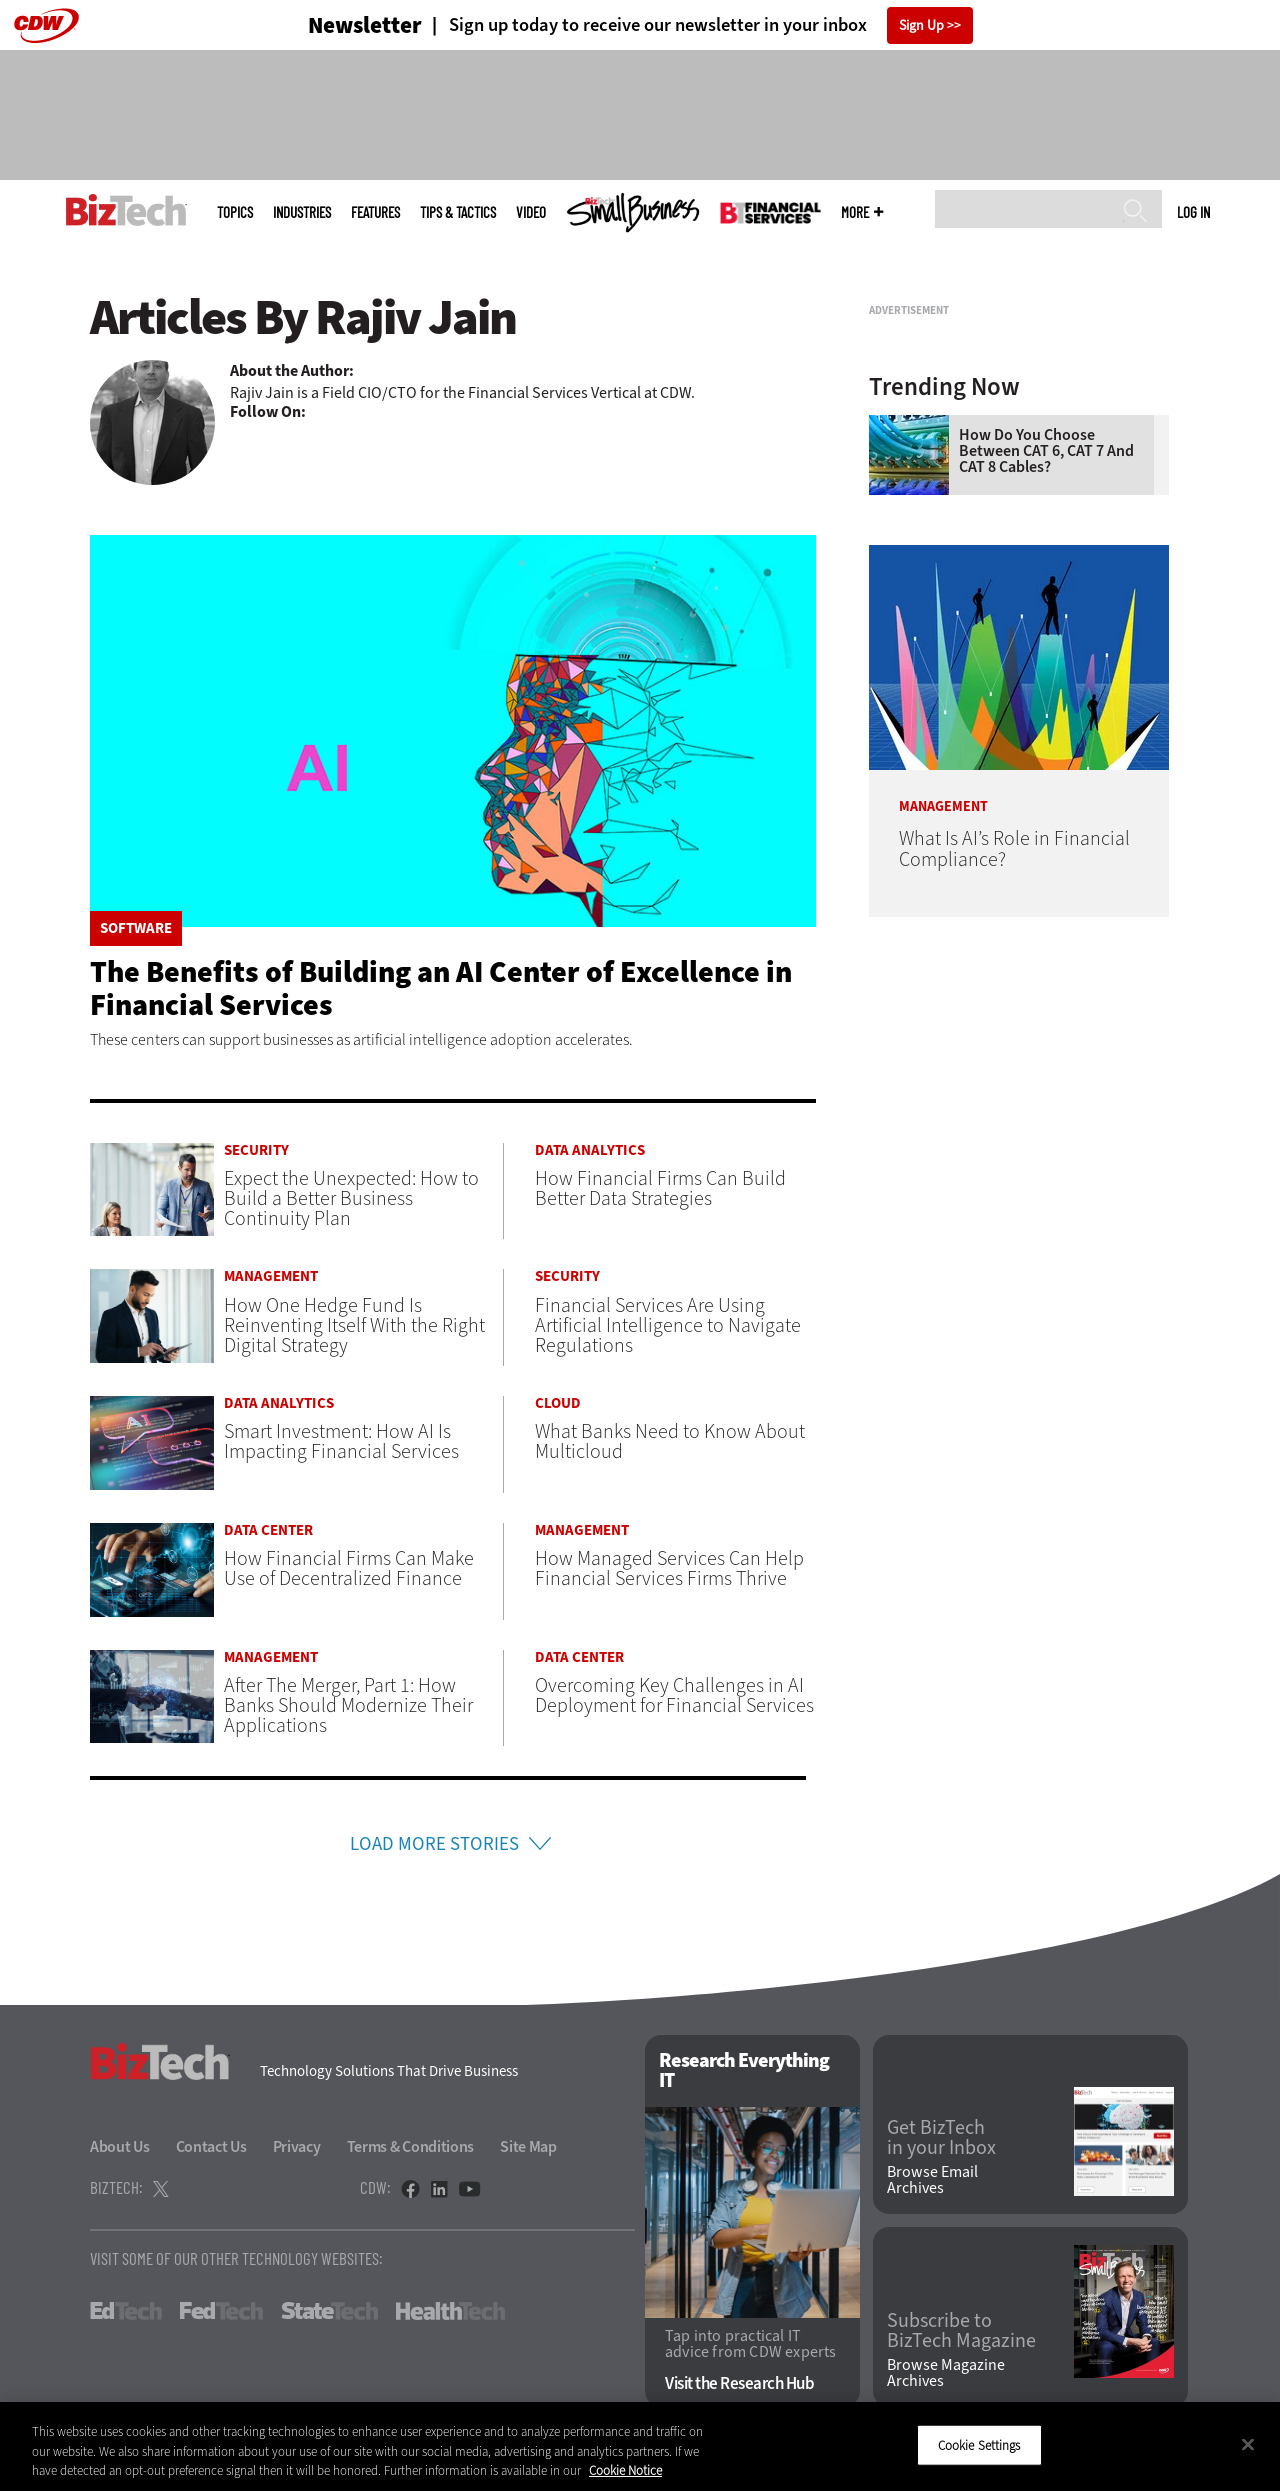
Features (375, 212)
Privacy (297, 2147)
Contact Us (211, 2147)
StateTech (329, 2312)
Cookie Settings (979, 2444)
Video (531, 212)
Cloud (558, 1403)
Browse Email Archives (932, 2182)
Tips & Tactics (458, 212)
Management (271, 1276)
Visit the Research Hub (739, 2385)
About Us (120, 2147)
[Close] (1248, 2444)
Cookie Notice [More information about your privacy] (625, 2470)
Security (256, 1150)
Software (136, 928)
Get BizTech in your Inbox (941, 2140)
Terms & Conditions (411, 2147)
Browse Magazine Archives (946, 2375)
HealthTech (450, 2312)
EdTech (126, 2312)
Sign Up (921, 25)
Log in (1193, 212)
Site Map (528, 2147)
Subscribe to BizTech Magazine (961, 2333)
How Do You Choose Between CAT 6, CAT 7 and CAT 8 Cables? (1046, 701)
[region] (640, 2446)
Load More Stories (435, 1844)
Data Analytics (590, 1150)
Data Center (268, 1530)
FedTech (221, 2312)
